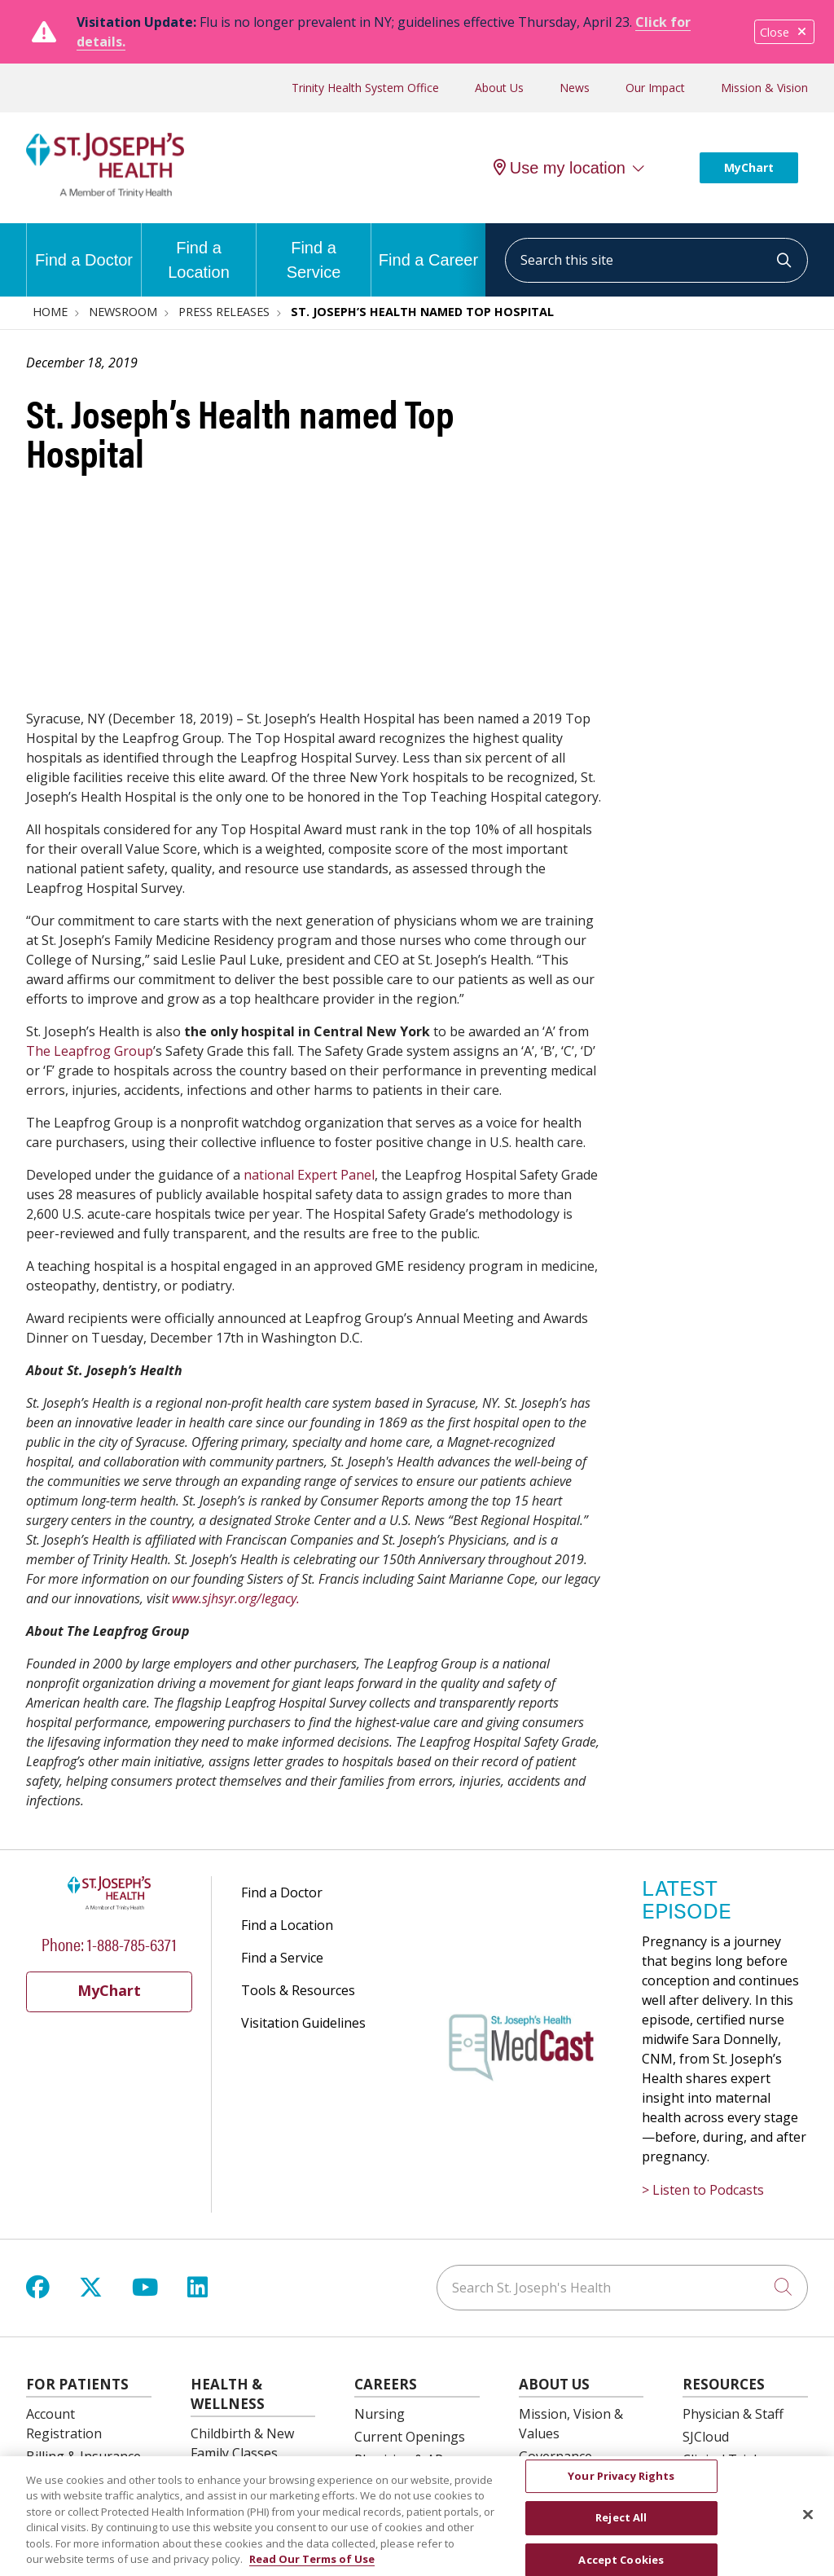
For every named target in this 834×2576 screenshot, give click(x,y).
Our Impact (655, 87)
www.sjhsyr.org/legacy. (236, 1598)
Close (784, 32)
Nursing (379, 2414)
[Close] (808, 2524)
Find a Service (314, 252)
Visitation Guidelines (303, 2023)
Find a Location (199, 252)
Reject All (621, 2527)
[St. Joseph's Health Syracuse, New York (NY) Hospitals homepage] (105, 193)
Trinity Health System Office (365, 87)
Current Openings (409, 2437)
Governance (555, 2456)
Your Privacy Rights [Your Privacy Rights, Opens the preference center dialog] (621, 2484)
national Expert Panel (309, 1175)
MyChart (749, 167)
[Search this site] (656, 260)
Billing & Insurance (83, 2456)
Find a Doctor (84, 246)
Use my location (560, 168)
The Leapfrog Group (89, 1051)
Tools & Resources (298, 1990)
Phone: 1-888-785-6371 (109, 1943)
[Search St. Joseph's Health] (622, 2287)
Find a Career (428, 246)
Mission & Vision (764, 87)
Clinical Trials (723, 2459)
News (575, 87)
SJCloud (706, 2437)
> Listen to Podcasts (703, 2190)
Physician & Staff (733, 2414)
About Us (499, 87)
